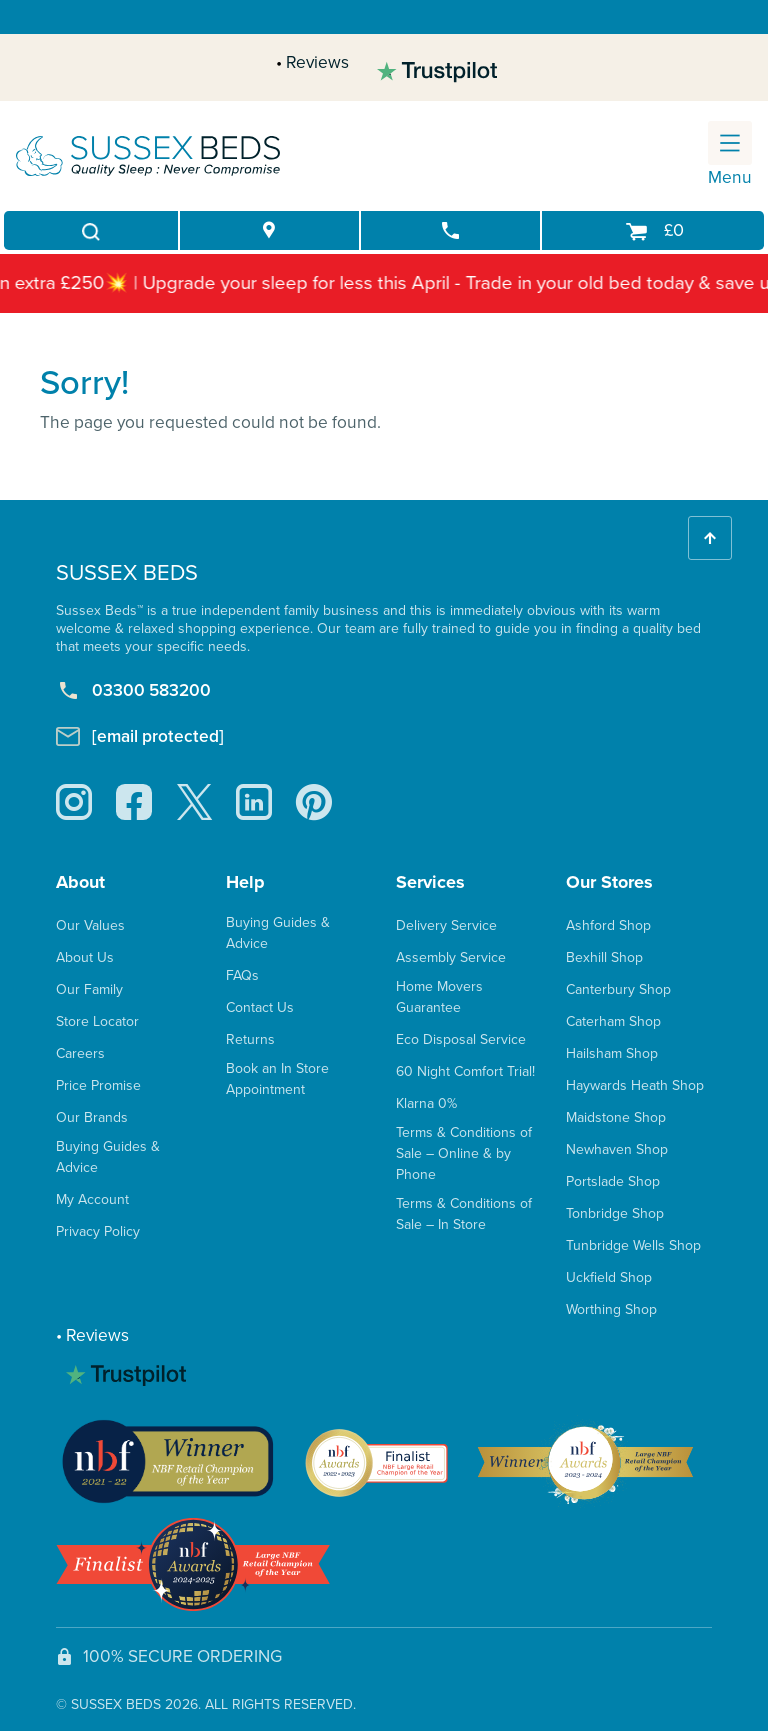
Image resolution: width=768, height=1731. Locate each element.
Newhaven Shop (617, 1149)
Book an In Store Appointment (277, 1079)
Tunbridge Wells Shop (633, 1245)
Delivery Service (446, 925)
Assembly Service (451, 957)
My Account (92, 1199)
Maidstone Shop (616, 1117)
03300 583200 (133, 690)
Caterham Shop (613, 1021)
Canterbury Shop (618, 989)
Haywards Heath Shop (635, 1085)
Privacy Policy (98, 1231)
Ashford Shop (608, 925)
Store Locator (97, 1021)
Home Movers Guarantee (439, 997)
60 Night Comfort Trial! (465, 1071)
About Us (85, 957)
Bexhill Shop (604, 957)
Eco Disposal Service (461, 1039)
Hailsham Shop (612, 1053)
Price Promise (98, 1085)
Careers (80, 1053)
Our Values (90, 925)
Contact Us (260, 1007)
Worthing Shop (611, 1309)
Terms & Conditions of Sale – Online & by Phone (464, 1153)
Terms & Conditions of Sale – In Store (464, 1214)
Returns (250, 1039)
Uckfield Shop (609, 1277)
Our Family (89, 989)
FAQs (242, 975)
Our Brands (92, 1117)
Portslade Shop (613, 1181)
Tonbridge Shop (615, 1213)
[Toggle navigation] (730, 143)
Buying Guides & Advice (108, 1157)
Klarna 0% (426, 1103)
